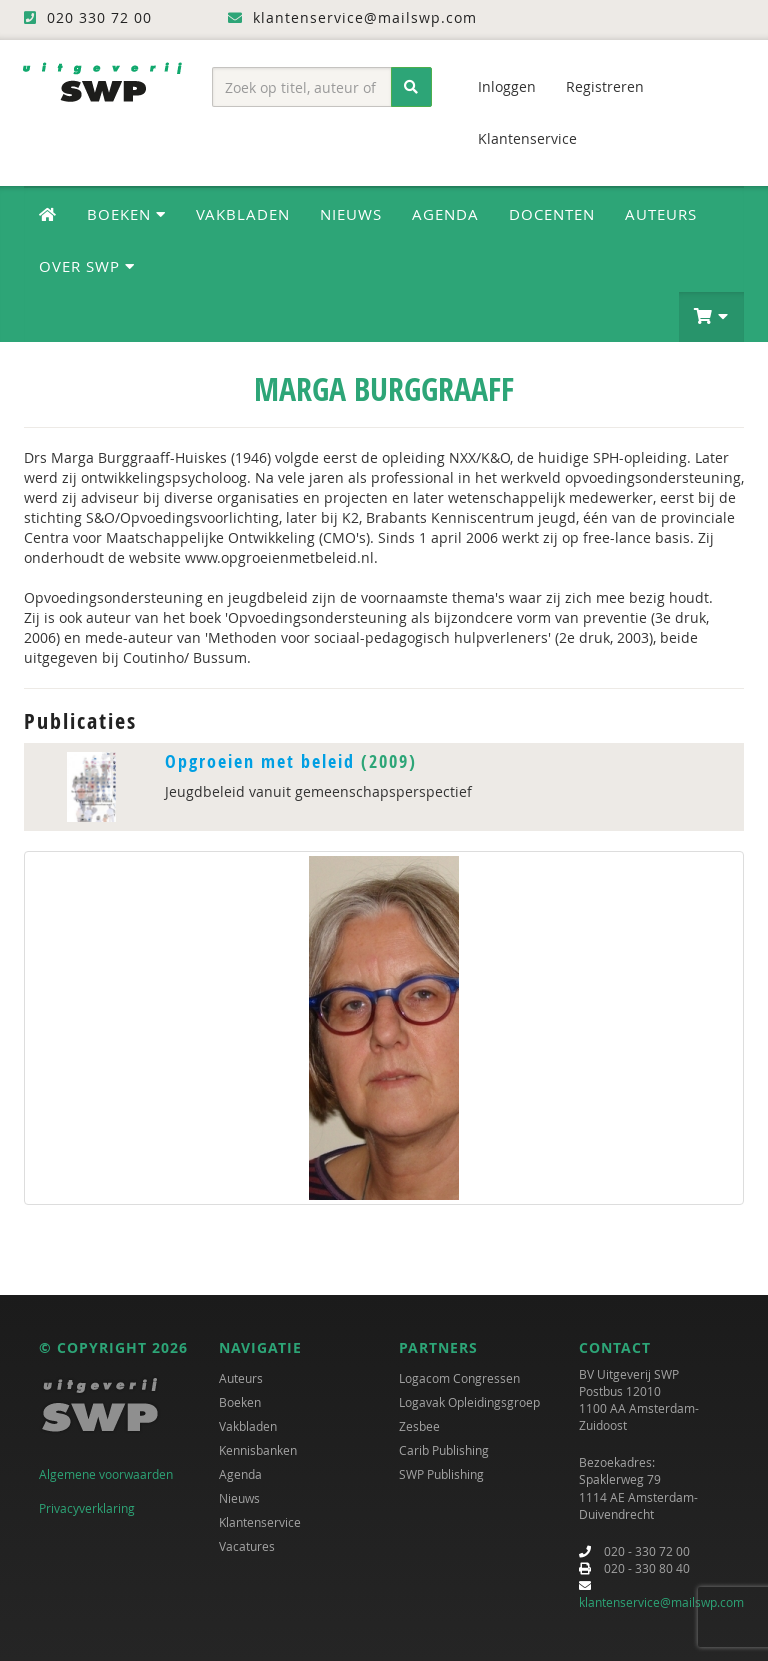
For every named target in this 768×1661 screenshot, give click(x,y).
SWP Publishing (441, 1474)
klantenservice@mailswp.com (661, 1602)
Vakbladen (243, 214)
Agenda (445, 214)
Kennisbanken (258, 1450)
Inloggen (507, 86)
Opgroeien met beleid (260, 761)
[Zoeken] (411, 87)
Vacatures (247, 1546)
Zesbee (419, 1426)
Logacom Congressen (459, 1378)
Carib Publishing (444, 1450)
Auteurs (661, 214)
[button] (711, 317)
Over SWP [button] (87, 266)
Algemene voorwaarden (106, 1474)
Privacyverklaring (87, 1508)
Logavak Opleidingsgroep (469, 1402)
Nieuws (351, 214)
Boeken (240, 1402)
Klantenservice (527, 138)
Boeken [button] (126, 214)
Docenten (552, 214)
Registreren (605, 86)
